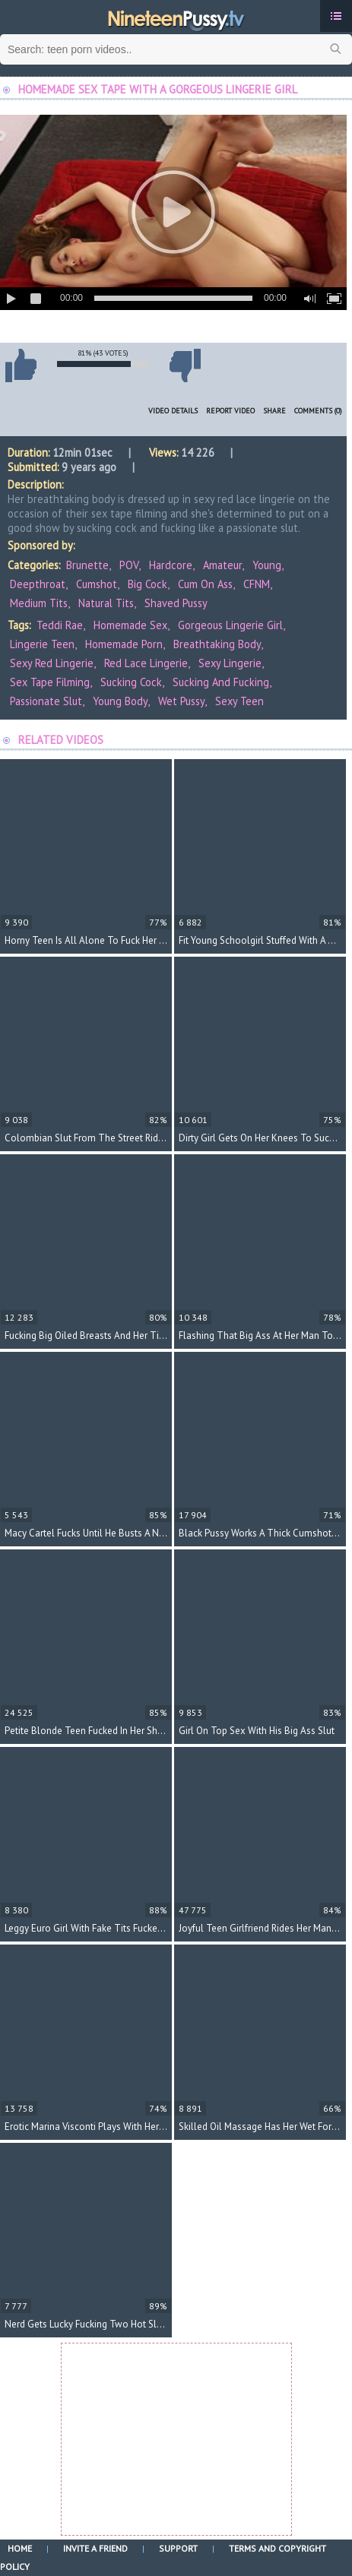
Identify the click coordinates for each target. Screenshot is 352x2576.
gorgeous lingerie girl (230, 625)
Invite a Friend (95, 2548)
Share (274, 411)
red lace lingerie (146, 663)
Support (178, 2548)
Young (266, 565)
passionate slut (46, 701)
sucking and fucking (221, 682)
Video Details (173, 411)
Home (20, 2548)
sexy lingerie (230, 663)
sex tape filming (50, 682)
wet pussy (181, 701)
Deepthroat (37, 584)
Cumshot (96, 584)
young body (120, 701)
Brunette (87, 565)
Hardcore (170, 565)
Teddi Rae (59, 625)
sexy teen (239, 701)
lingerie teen (42, 644)
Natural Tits (106, 603)
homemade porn (124, 644)
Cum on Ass (205, 584)
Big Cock (147, 584)
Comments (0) (318, 411)
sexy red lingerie (52, 663)
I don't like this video (184, 365)
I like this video (20, 365)
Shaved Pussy (176, 603)
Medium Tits (39, 603)
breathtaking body (217, 644)
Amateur (222, 565)
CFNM (256, 584)
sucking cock (131, 682)
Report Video (230, 411)
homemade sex (130, 625)
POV (128, 565)
